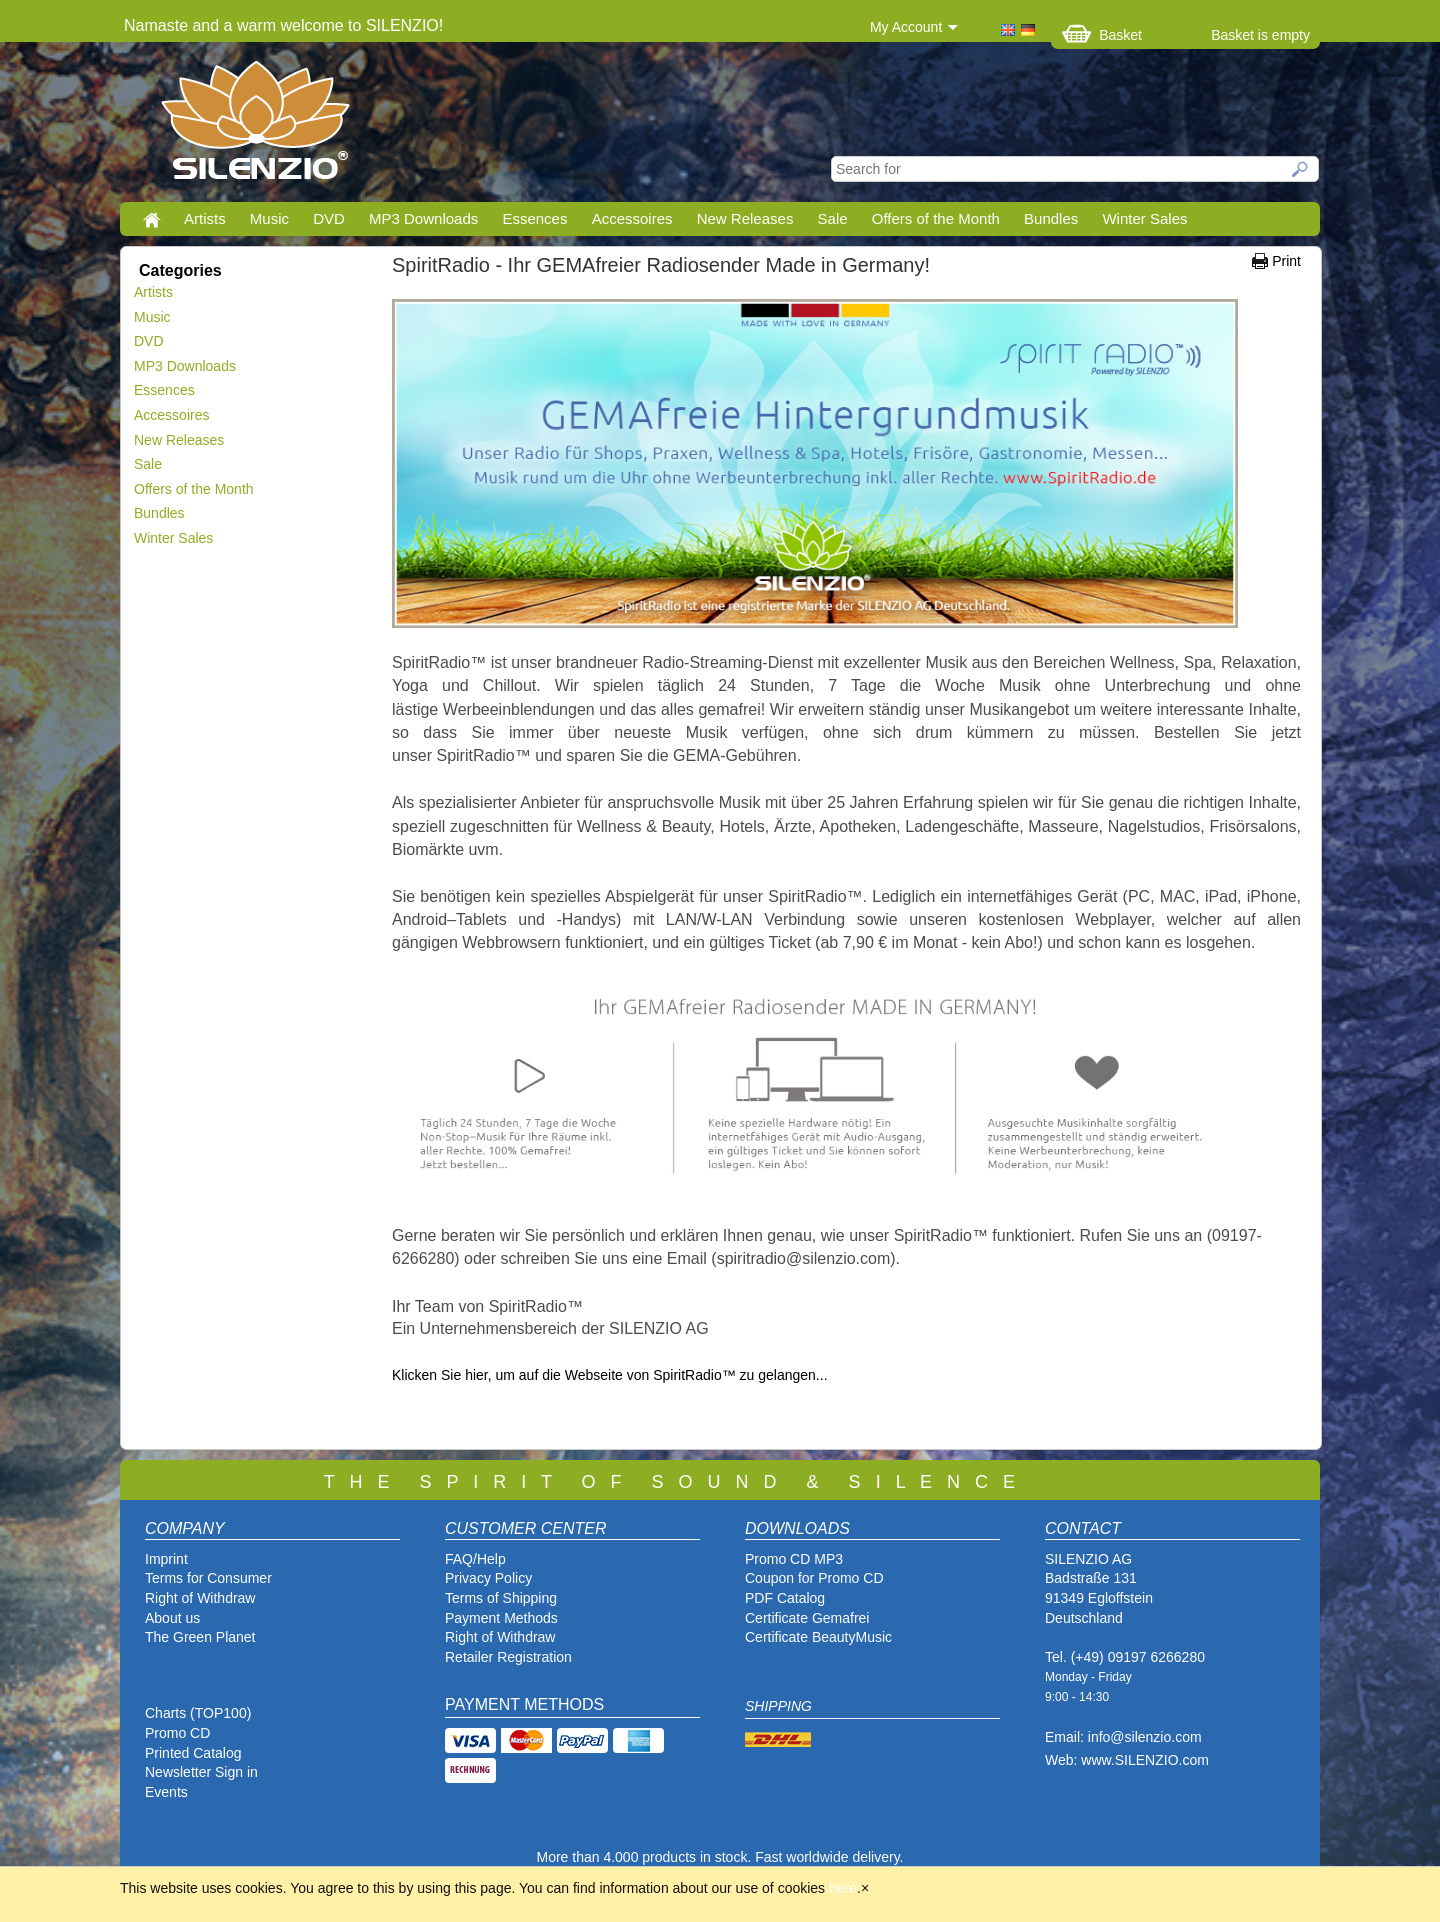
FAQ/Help (475, 1559)
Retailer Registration (508, 1657)
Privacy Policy (488, 1578)
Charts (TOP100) (198, 1713)
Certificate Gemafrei (807, 1618)
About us (172, 1618)
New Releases (745, 218)
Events (166, 1792)
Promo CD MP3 (794, 1559)
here (843, 1888)
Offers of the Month (936, 218)
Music (269, 218)
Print (1286, 261)
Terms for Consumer (208, 1578)
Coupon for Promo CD (814, 1578)
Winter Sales (1144, 218)
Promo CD (177, 1733)
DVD (329, 218)
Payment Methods (501, 1618)
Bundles (1051, 218)
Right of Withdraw (200, 1598)
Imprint (166, 1559)
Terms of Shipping (501, 1598)
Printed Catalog (193, 1753)
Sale (833, 218)
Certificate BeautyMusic (818, 1637)
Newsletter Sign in (201, 1772)
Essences (534, 218)
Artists (205, 218)
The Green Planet (200, 1637)
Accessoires (632, 218)
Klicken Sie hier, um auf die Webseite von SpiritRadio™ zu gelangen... (611, 1375)
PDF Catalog (785, 1598)
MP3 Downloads (423, 218)
